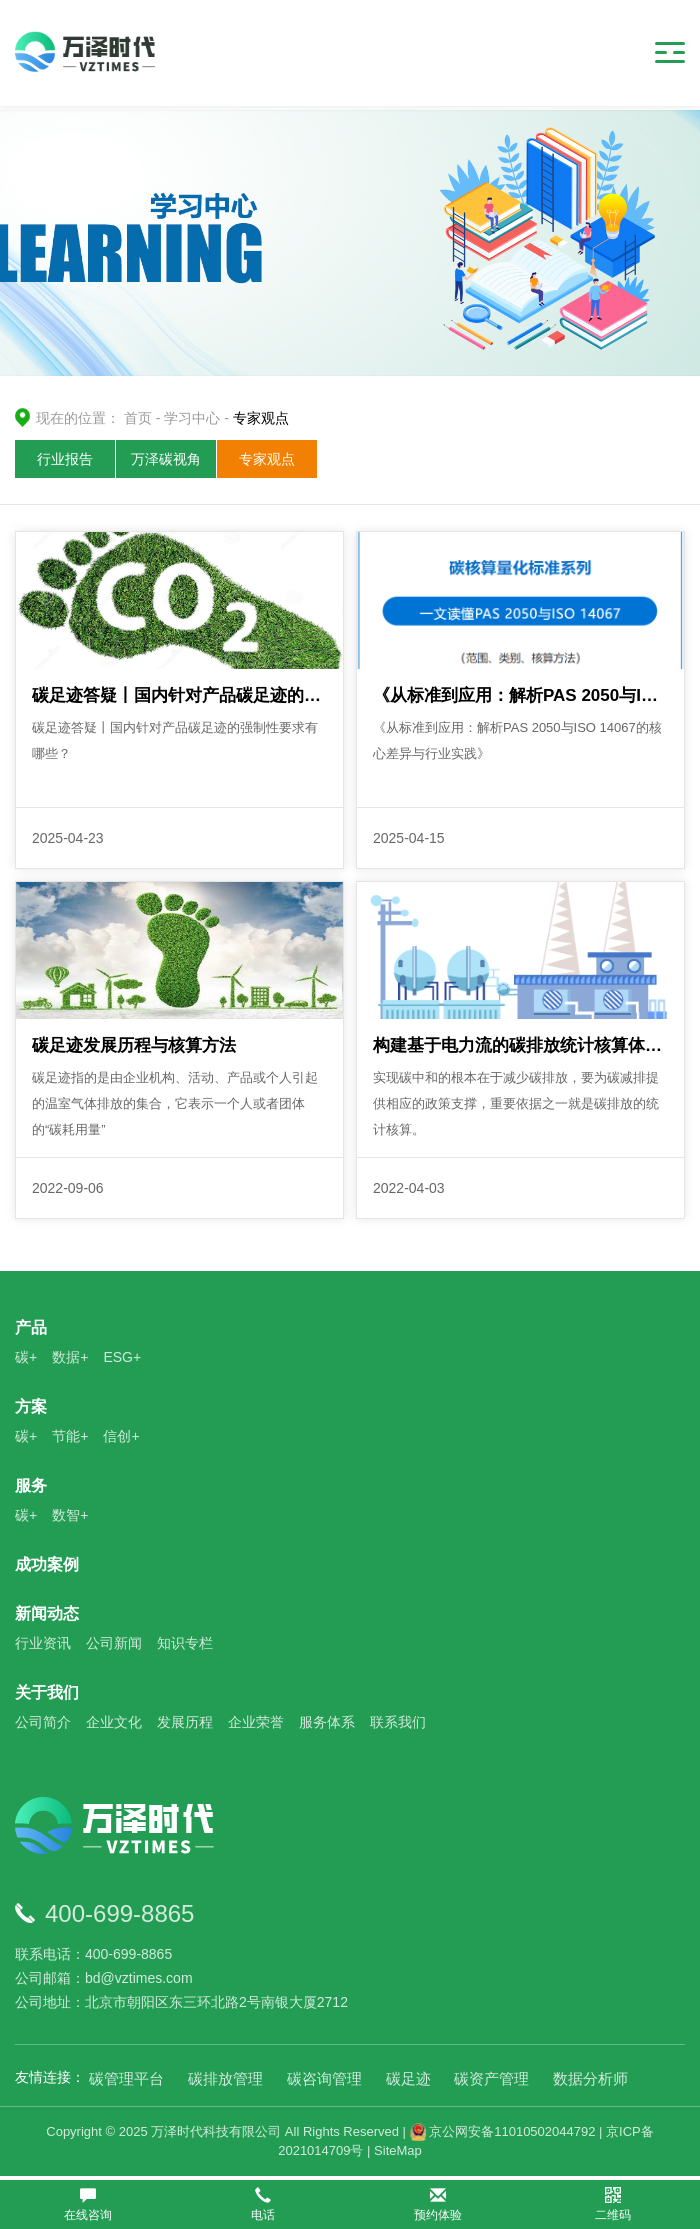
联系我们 (398, 1724)
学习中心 (192, 418)
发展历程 (185, 1724)
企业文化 (114, 1724)
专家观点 (267, 459)
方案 (31, 1408)
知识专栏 (185, 1645)
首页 (138, 418)
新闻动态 (47, 1615)
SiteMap (398, 2152)
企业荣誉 (256, 1724)
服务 (31, 1487)
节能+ (70, 1438)
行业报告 (65, 459)
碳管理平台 (126, 2080)
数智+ (70, 1517)
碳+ (26, 1359)
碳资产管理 (491, 2080)
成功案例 (47, 1566)
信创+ (121, 1438)
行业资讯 (43, 1645)
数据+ (70, 1359)
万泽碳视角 (166, 459)
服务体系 (327, 1724)
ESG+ (122, 1359)
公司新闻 (114, 1645)
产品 (31, 1329)
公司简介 (43, 1724)
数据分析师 (590, 2080)
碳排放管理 (225, 2080)
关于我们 (47, 1694)
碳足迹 (408, 2080)
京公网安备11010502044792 (503, 2133)
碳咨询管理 (324, 2080)
